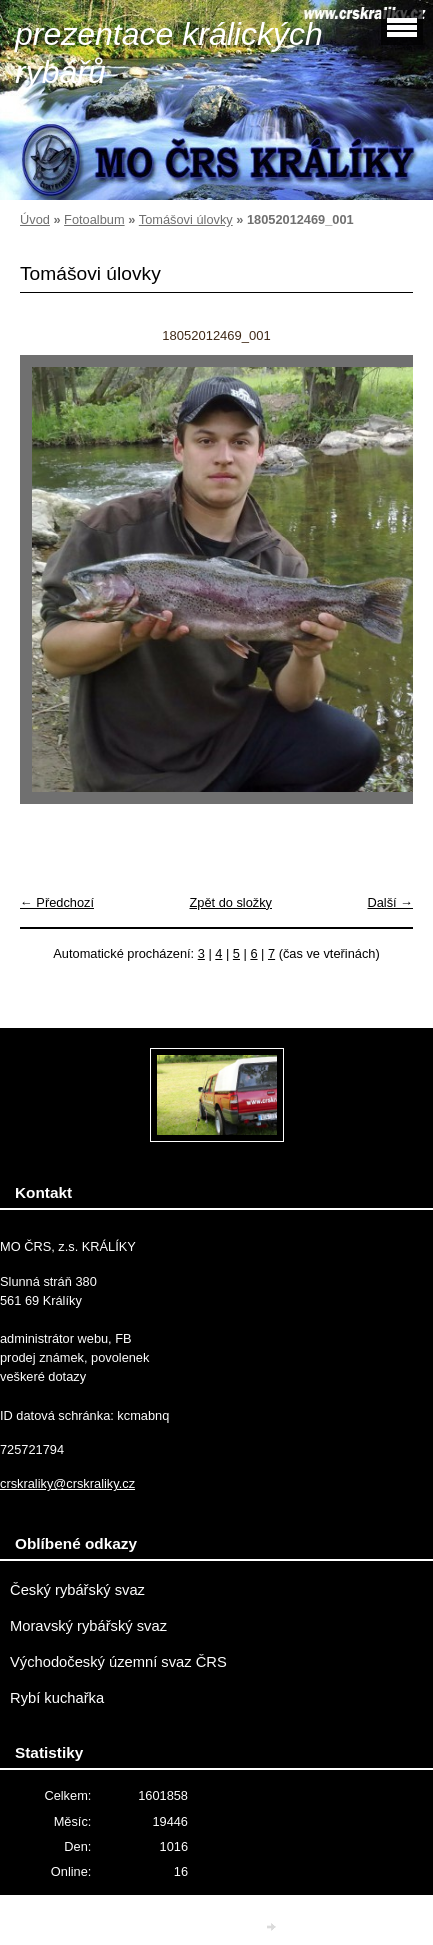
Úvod (35, 219)
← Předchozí (57, 902)
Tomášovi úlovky (186, 219)
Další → (390, 902)
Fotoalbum (94, 219)
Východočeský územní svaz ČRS (118, 1662)
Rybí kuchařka (57, 1698)
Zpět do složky (230, 902)
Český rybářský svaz (77, 1590)
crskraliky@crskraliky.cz (67, 1483)
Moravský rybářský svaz (88, 1626)
